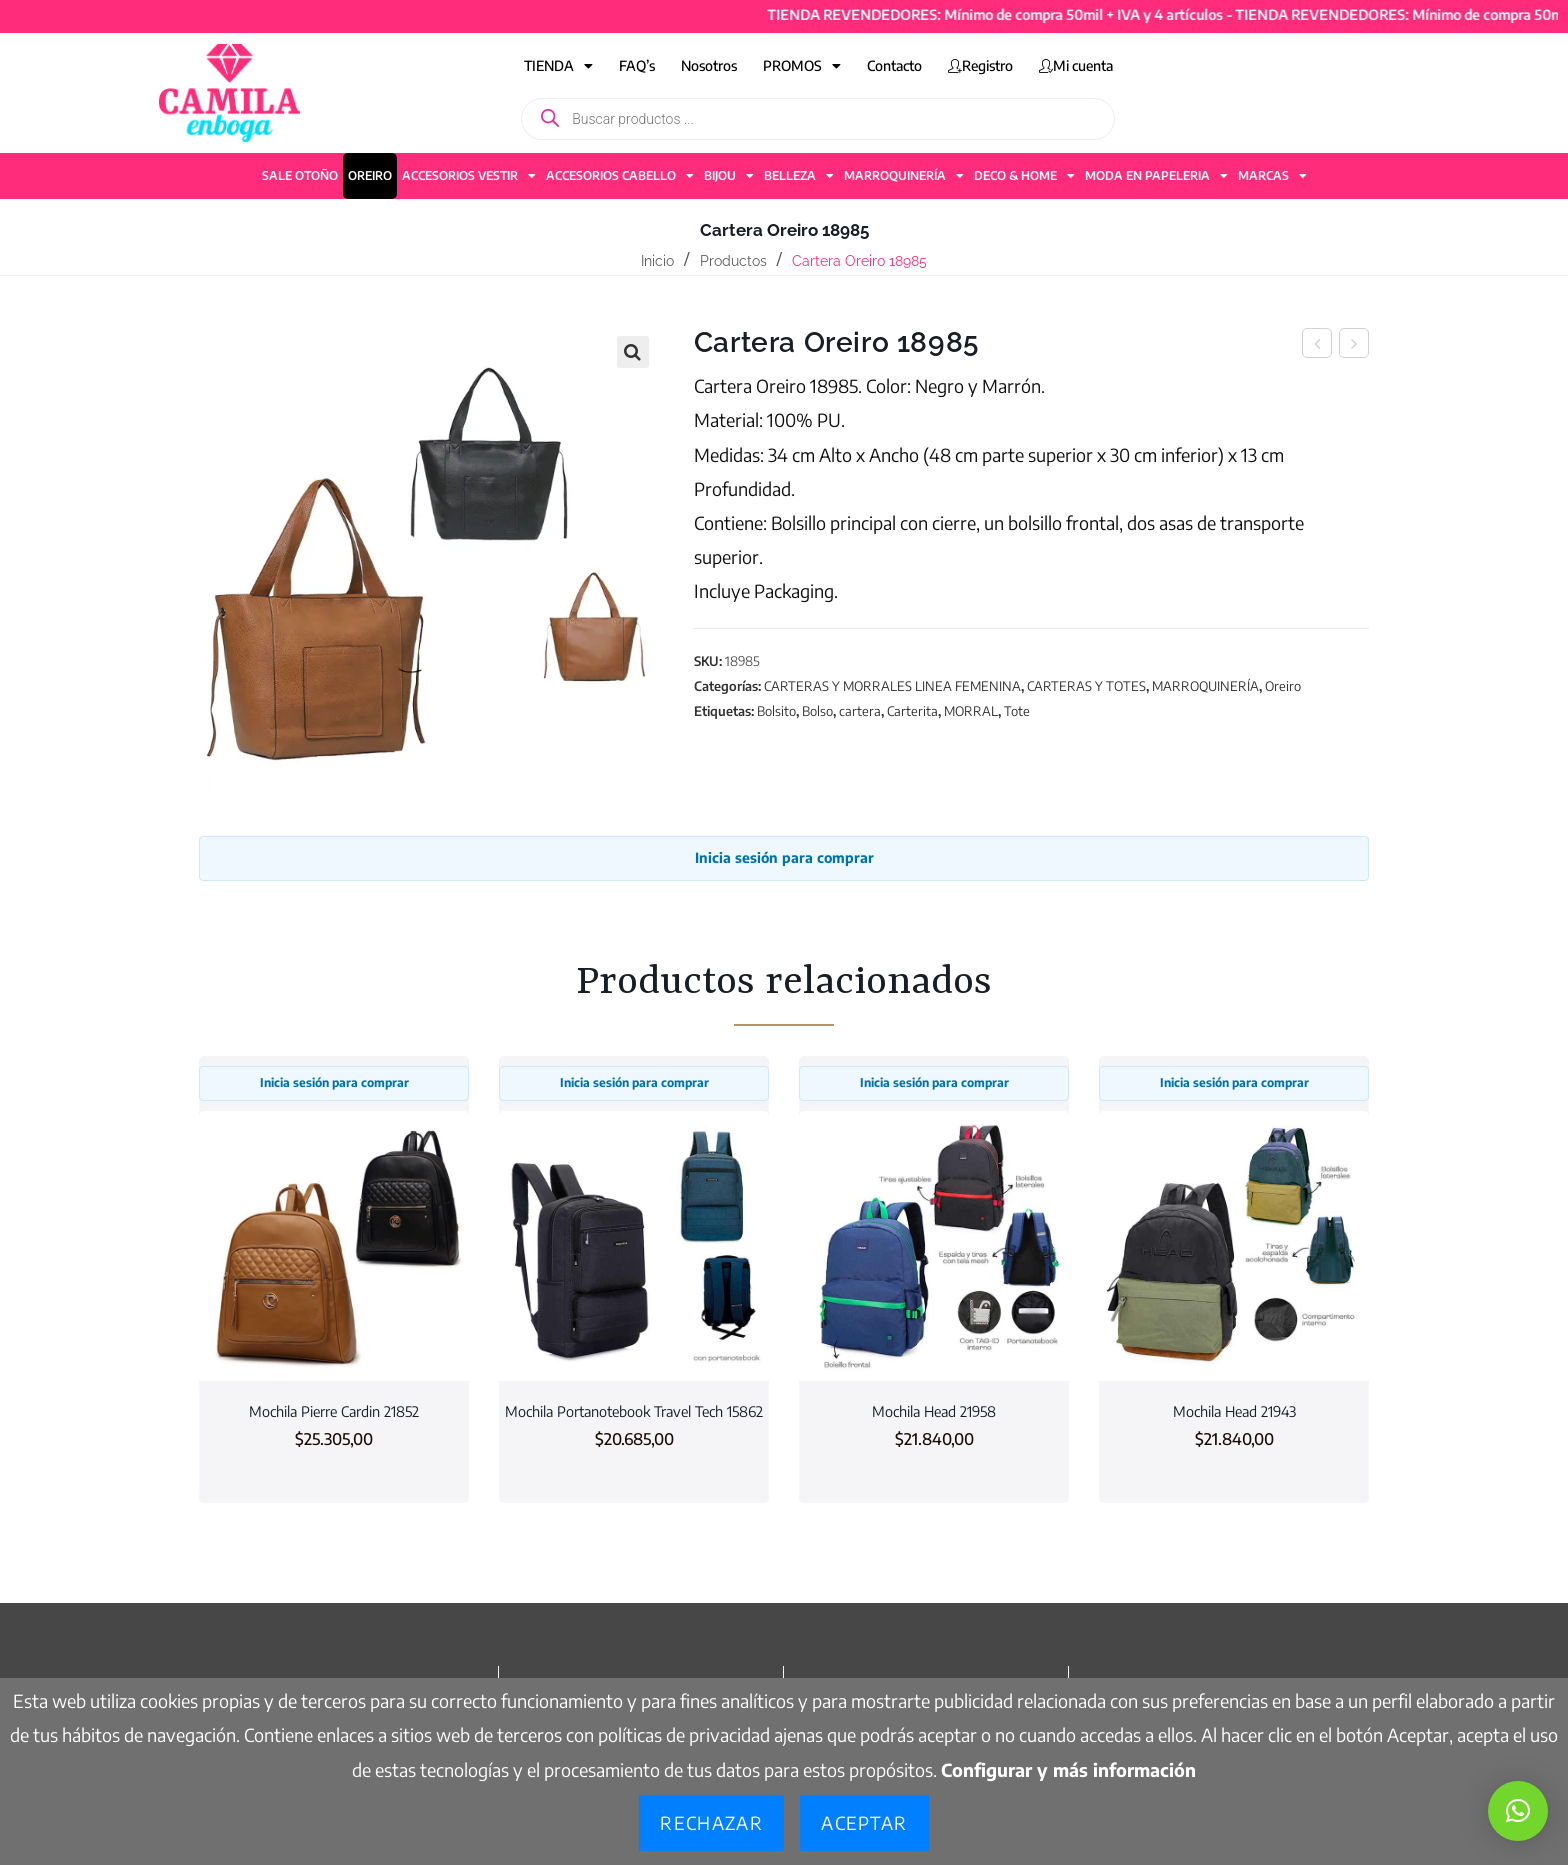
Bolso (817, 711)
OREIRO (370, 175)
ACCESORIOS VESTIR (469, 176)
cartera (860, 711)
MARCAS (1272, 176)
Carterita (912, 711)
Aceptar (864, 1822)
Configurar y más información (1068, 1769)
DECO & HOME (1024, 176)
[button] (633, 352)
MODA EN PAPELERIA (1156, 176)
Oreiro (1283, 686)
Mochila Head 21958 (934, 1411)
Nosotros (709, 65)
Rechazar (711, 1822)
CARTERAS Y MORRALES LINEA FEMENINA (892, 686)
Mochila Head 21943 (1234, 1411)
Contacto (894, 65)
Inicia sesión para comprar (784, 857)
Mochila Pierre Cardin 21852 (334, 1411)
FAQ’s (637, 65)
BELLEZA (799, 176)
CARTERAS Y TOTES (1086, 686)
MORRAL (971, 711)
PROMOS (802, 66)
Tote (1017, 711)
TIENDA (558, 66)
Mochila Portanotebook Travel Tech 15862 (634, 1411)
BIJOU (729, 176)
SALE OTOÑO (300, 175)
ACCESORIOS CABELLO (620, 176)
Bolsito (776, 711)
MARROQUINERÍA (904, 176)
